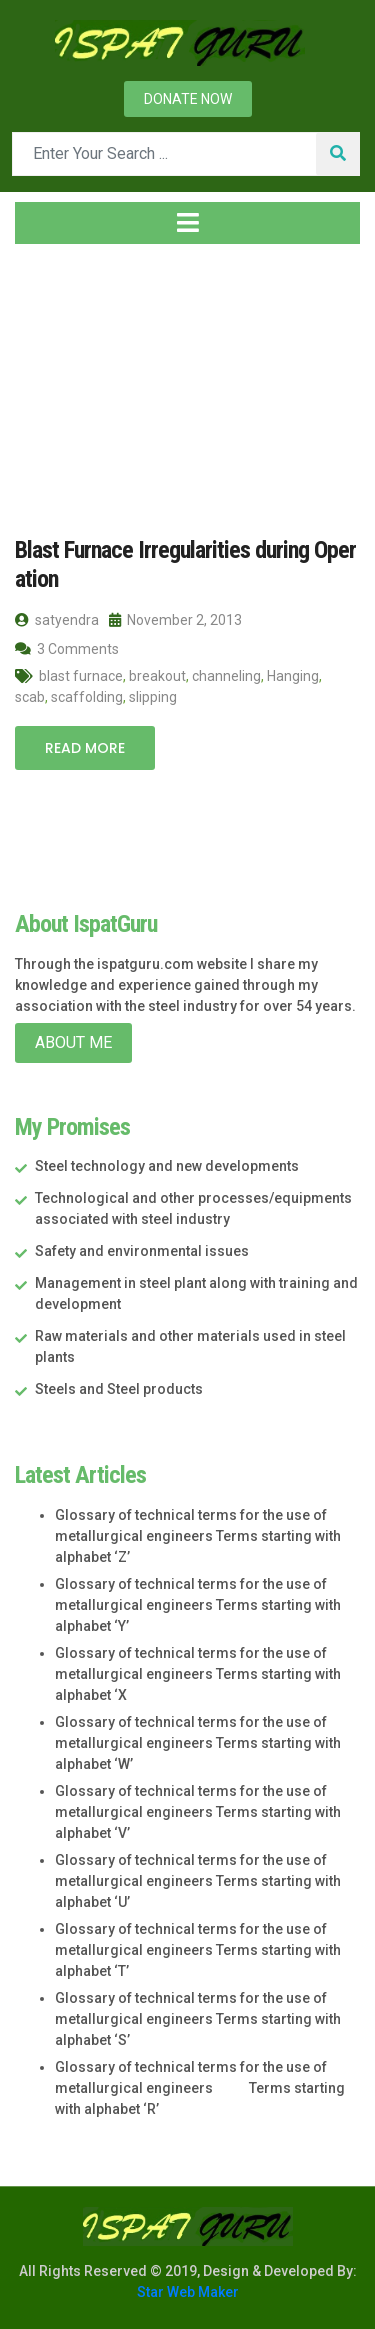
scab (30, 697)
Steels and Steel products (119, 1389)
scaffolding (87, 697)
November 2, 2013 (175, 620)
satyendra (57, 620)
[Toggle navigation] (187, 223)
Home (46, 379)
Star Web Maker (188, 2292)
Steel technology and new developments (167, 1166)
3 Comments (67, 649)
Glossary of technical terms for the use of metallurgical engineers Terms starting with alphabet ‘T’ (198, 1950)
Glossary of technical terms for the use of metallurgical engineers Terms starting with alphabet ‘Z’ (198, 1536)
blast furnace (81, 676)
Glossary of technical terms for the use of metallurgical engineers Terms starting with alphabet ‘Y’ (198, 1605)
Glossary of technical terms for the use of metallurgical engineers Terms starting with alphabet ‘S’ (198, 2019)
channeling (226, 676)
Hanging (293, 676)
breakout (157, 676)
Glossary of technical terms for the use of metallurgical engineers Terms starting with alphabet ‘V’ (198, 1812)
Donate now (188, 99)
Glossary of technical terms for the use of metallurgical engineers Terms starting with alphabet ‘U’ (198, 1881)
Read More (85, 748)
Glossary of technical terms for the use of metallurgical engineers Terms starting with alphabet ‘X (198, 1674)
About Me (73, 1042)
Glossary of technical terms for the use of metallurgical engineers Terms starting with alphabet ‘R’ (200, 2088)
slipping (153, 697)
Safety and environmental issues (142, 1251)
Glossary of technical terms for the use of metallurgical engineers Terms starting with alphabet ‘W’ (198, 1743)
